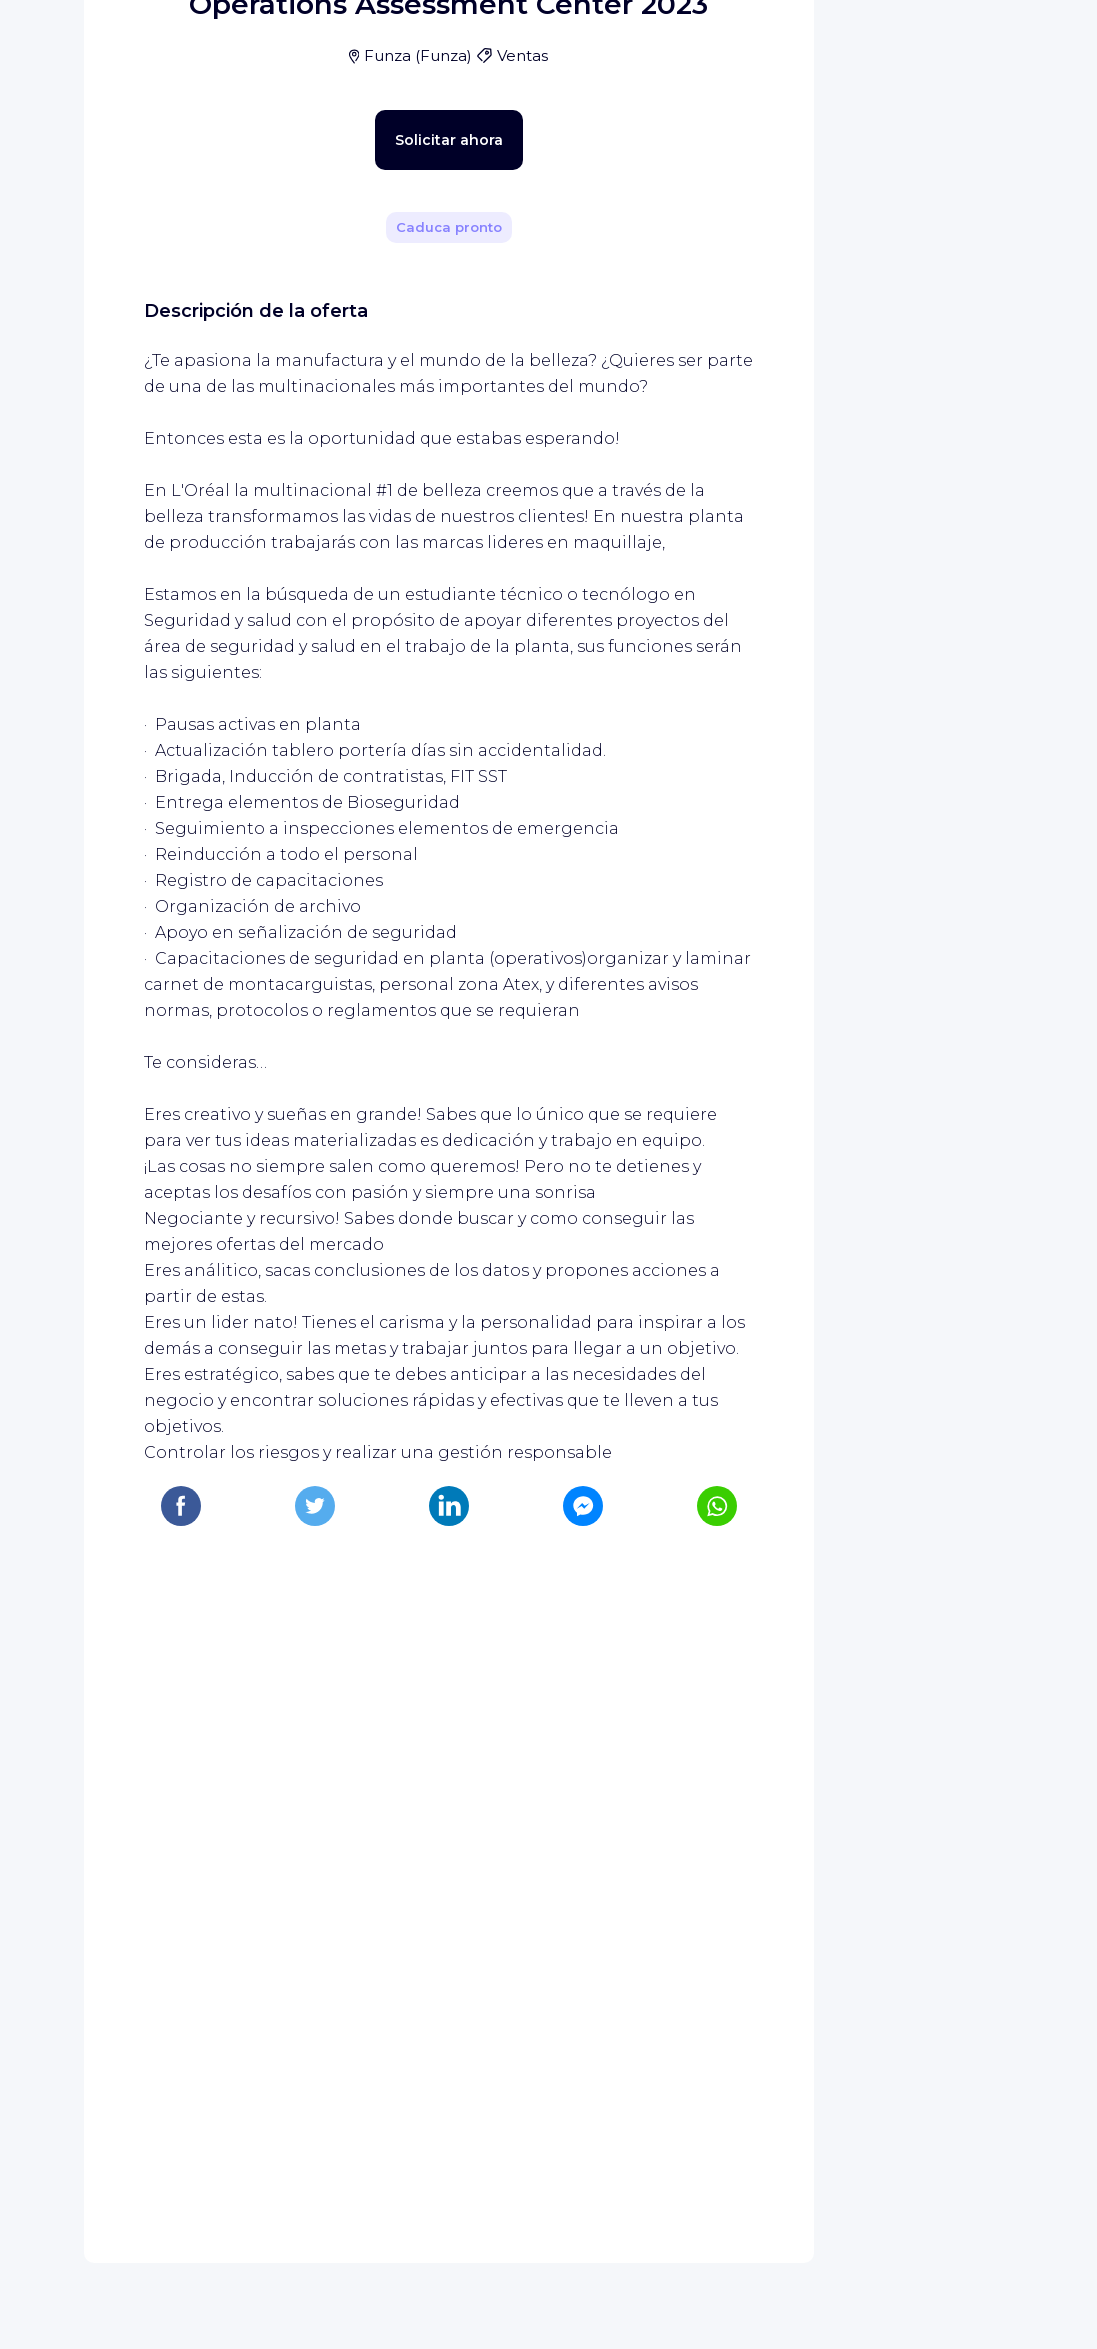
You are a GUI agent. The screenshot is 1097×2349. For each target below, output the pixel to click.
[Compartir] (721, 283)
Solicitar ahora (414, 596)
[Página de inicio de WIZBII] (98, 42)
